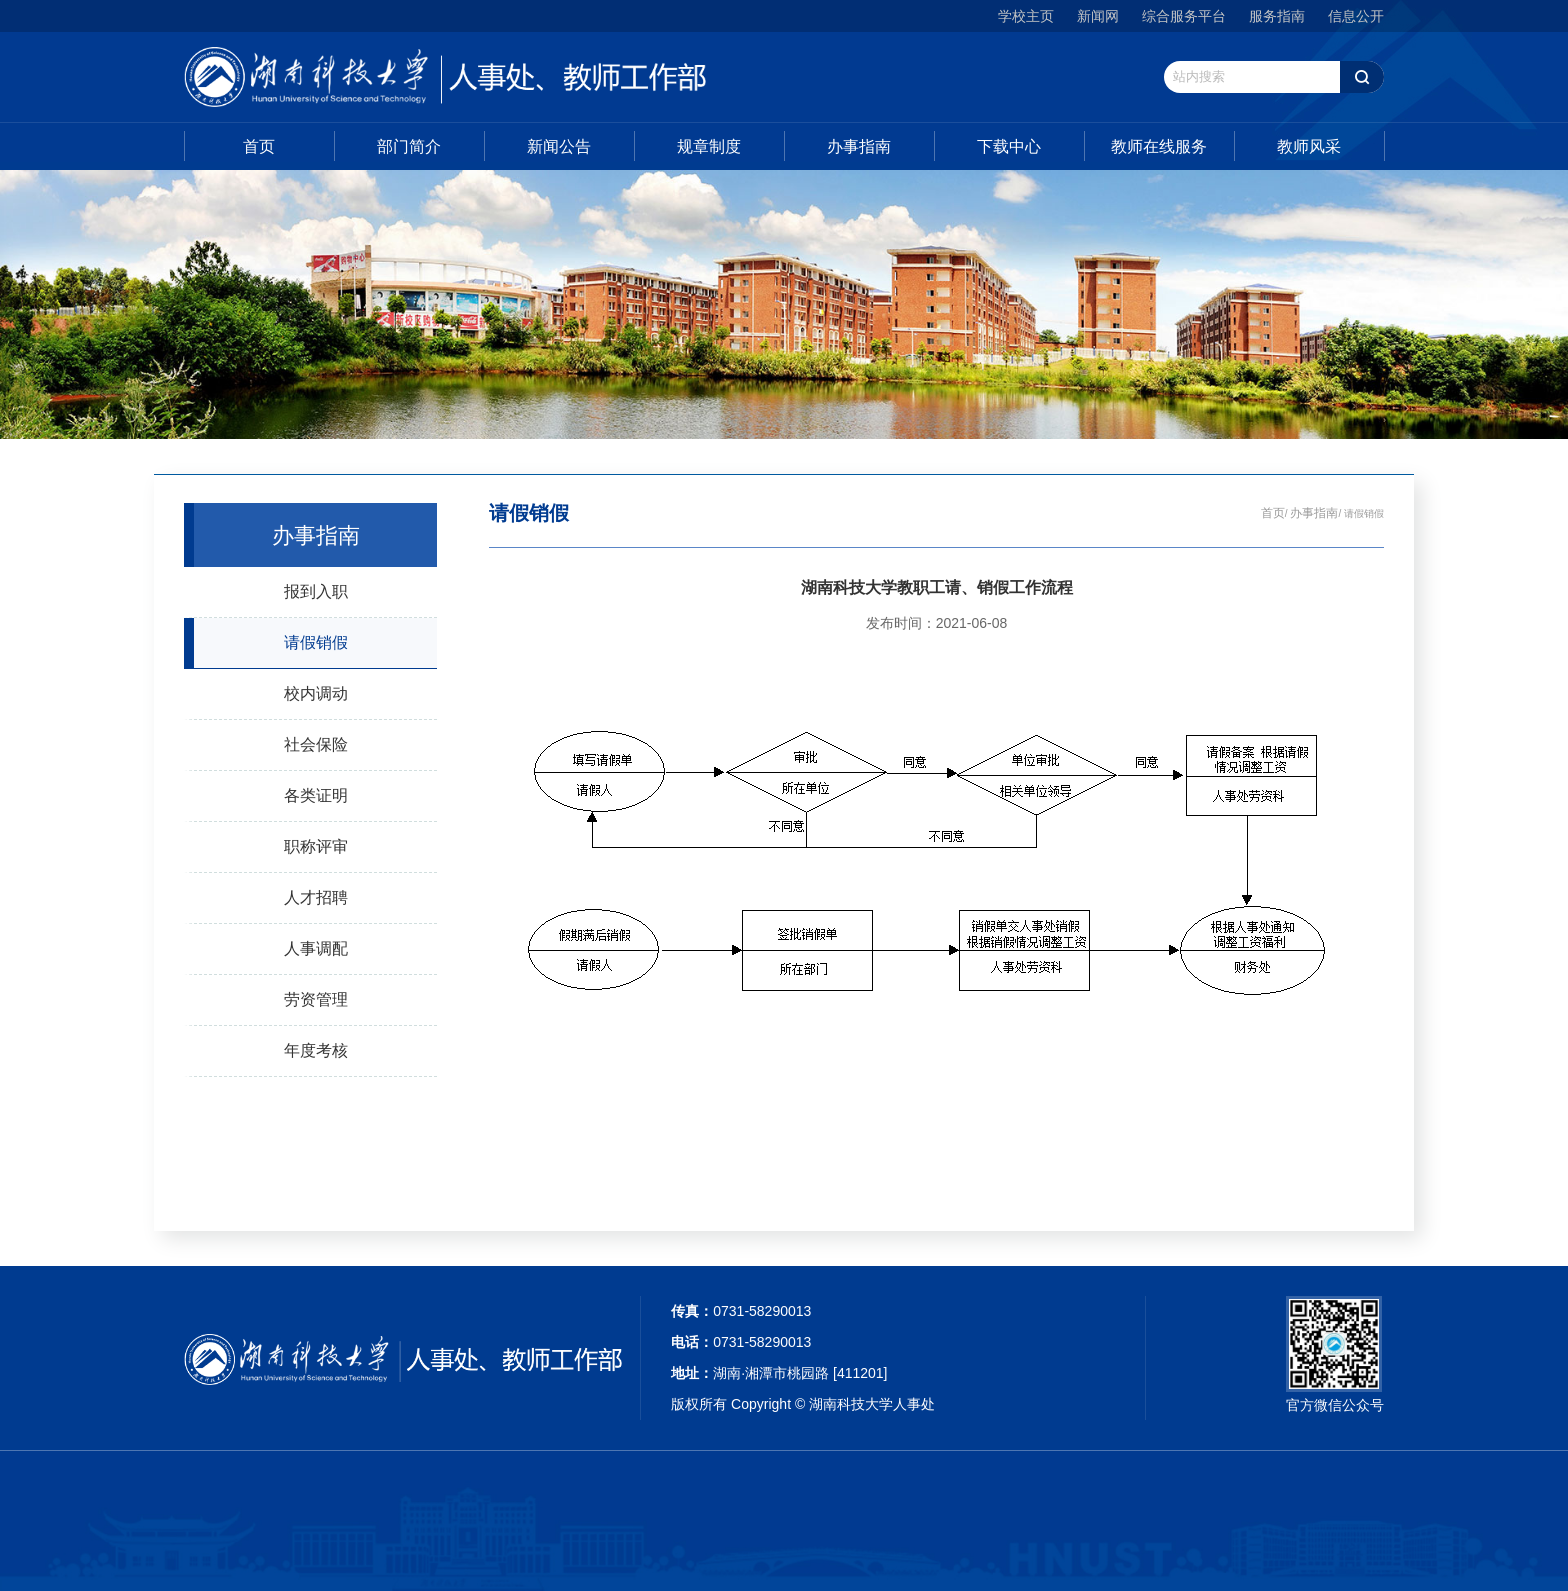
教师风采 (1309, 146)
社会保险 (316, 744)
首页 (259, 146)
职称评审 (316, 846)
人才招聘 (316, 897)
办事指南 (859, 146)
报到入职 (316, 591)
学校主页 (1026, 16)
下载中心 (1009, 146)
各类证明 (316, 795)
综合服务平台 (1184, 16)
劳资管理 (316, 999)
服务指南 (1277, 16)
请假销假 (316, 642)
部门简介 (409, 146)
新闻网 (1098, 16)
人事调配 (316, 948)
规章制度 (709, 146)
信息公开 (1356, 16)
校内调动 (316, 693)
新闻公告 (559, 146)
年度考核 (316, 1050)
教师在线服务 (1159, 146)
